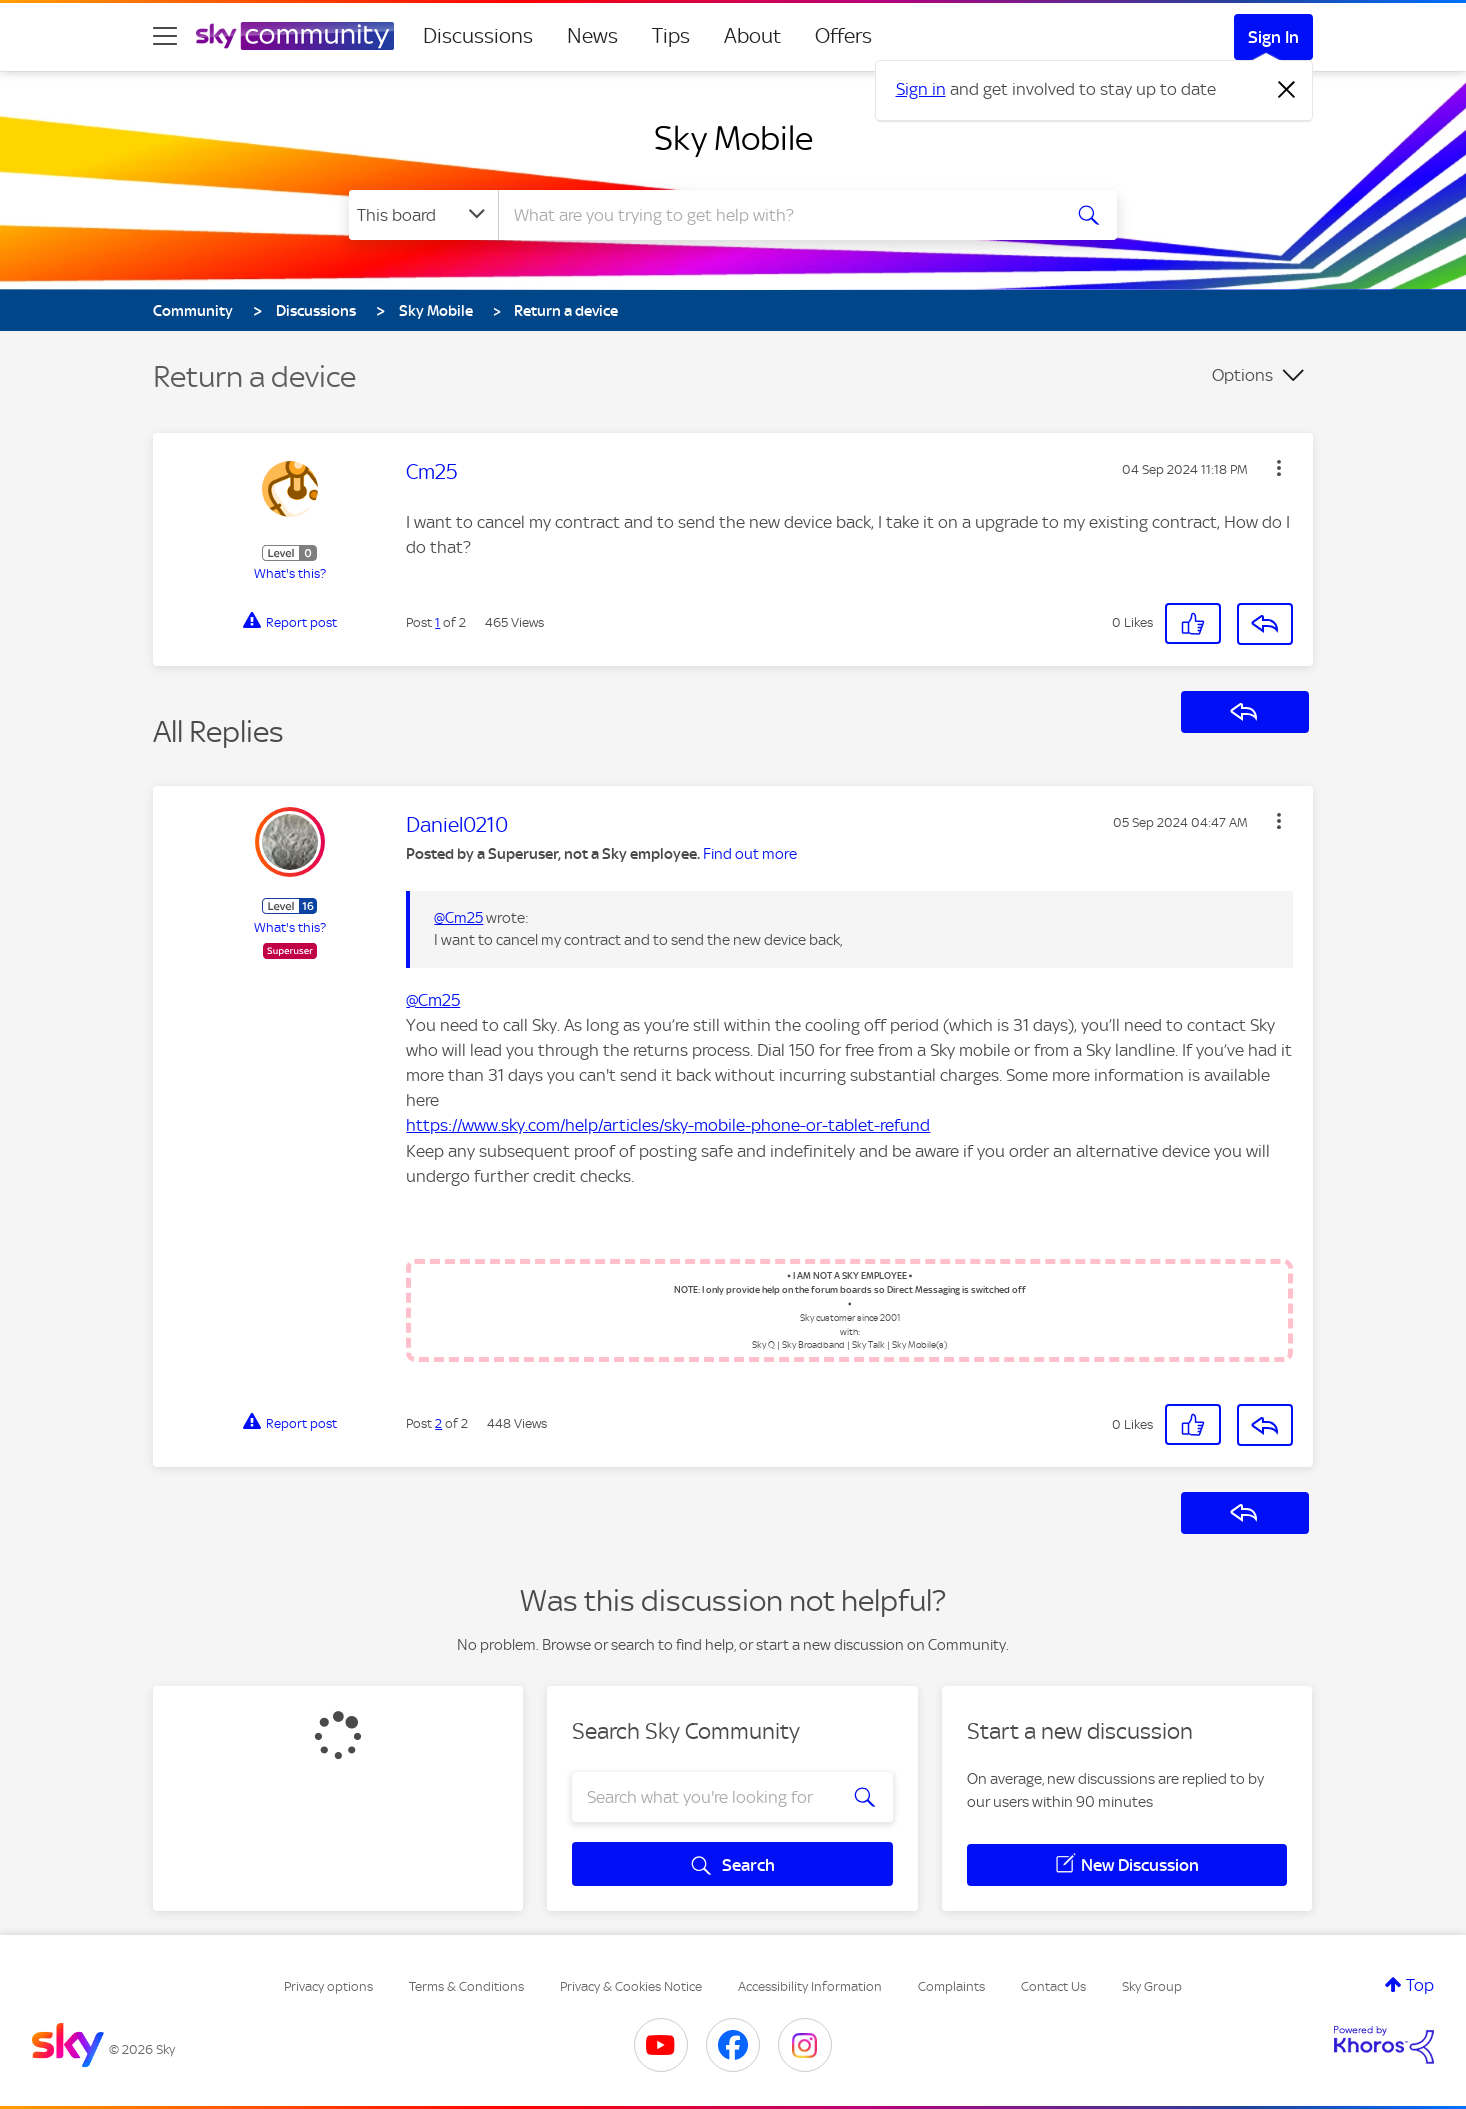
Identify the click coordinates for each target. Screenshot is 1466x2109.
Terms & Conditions (466, 1986)
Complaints (951, 1986)
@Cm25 (458, 918)
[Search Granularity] (423, 215)
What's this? (290, 573)
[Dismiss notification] (1287, 90)
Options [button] (1242, 375)
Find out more (750, 854)
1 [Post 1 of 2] (437, 622)
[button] (1279, 468)
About (752, 36)
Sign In (1273, 37)
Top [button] (1420, 1985)
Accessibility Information (810, 1986)
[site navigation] (165, 36)
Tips (671, 36)
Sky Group (1152, 1986)
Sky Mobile (733, 138)
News (592, 36)
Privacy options (328, 1986)
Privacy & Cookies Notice (631, 1986)
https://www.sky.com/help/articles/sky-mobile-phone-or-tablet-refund (668, 1125)
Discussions (478, 36)
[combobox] (777, 215)
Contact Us (1053, 1986)
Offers (843, 36)
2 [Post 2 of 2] (438, 1423)
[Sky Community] (295, 36)
